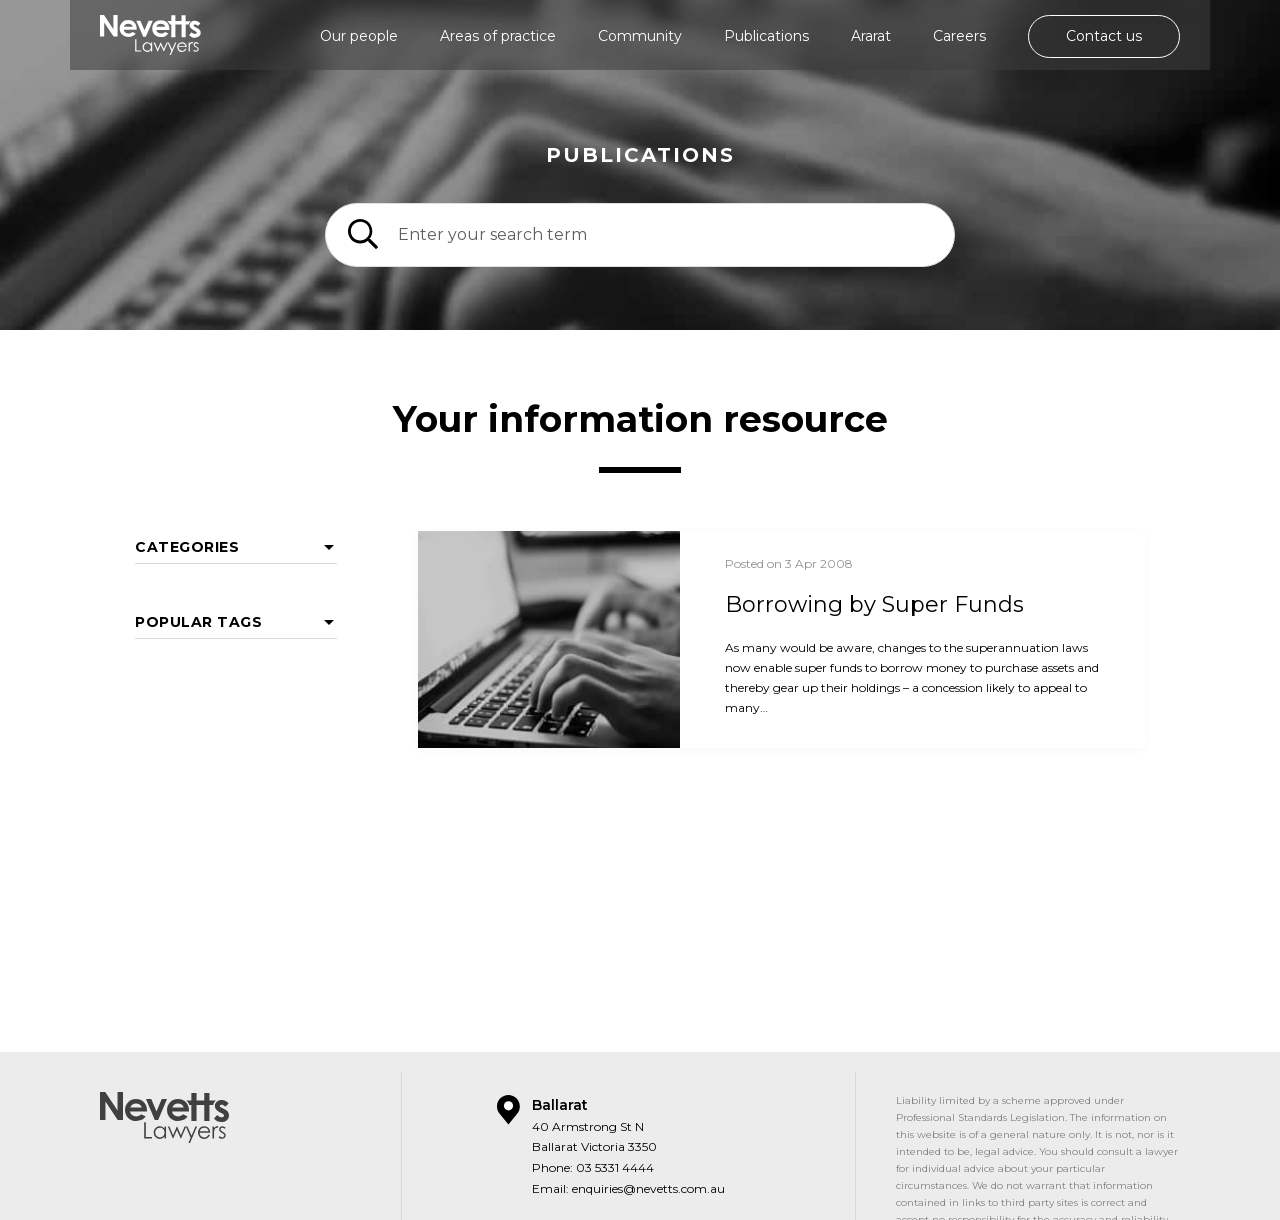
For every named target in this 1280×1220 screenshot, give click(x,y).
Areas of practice (498, 36)
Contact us (1104, 36)
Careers (959, 36)
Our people (359, 36)
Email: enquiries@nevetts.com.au (628, 1144)
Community (640, 36)
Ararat (871, 36)
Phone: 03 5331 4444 (593, 1123)
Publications (766, 36)
